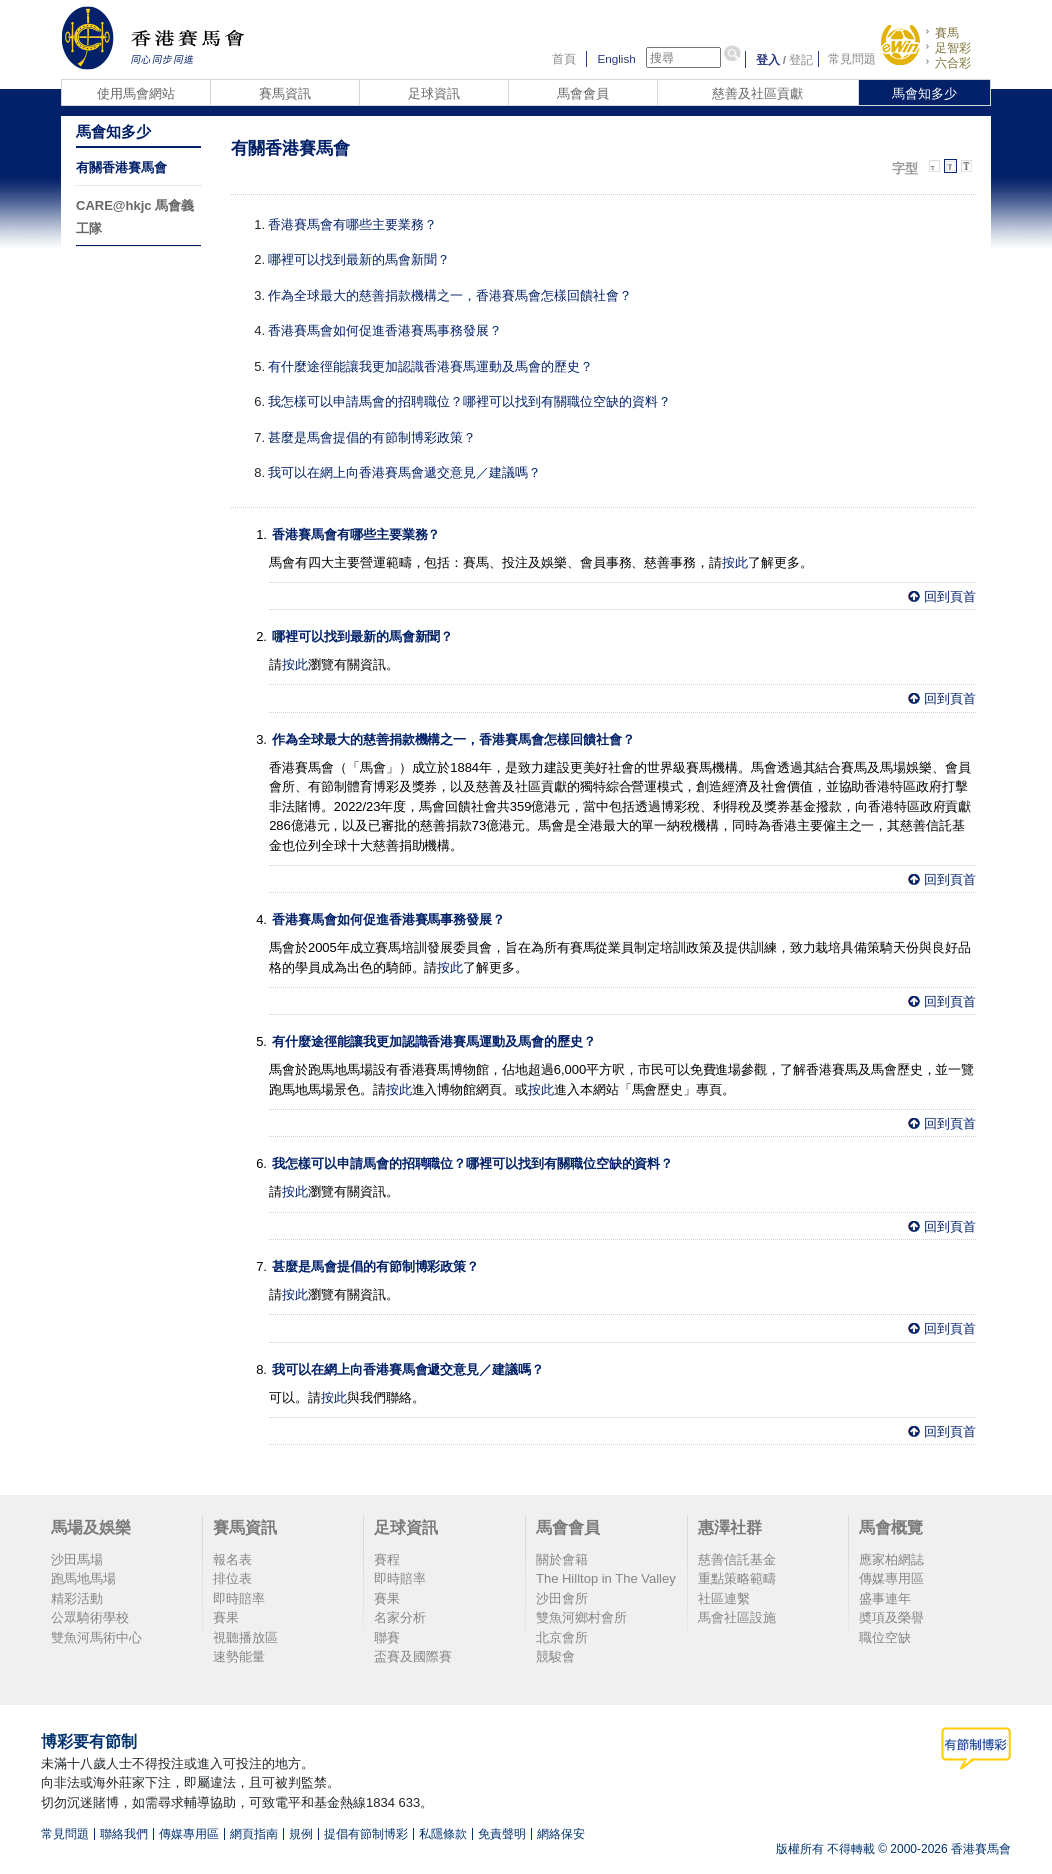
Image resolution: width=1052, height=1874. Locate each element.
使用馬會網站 (136, 93)
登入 (768, 59)
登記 (801, 59)
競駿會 (555, 1656)
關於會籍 (562, 1559)
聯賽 (387, 1637)
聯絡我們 (124, 1834)
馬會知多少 (924, 93)
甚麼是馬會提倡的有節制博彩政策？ (372, 437)
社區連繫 (724, 1598)
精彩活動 (77, 1598)
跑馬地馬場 (83, 1578)
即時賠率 (239, 1598)
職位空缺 (885, 1637)
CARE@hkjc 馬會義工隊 (135, 217)
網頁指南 (254, 1834)
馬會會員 (583, 93)
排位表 (232, 1578)
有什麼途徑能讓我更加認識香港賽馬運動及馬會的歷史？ (430, 366)
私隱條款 (443, 1834)
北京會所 (562, 1637)
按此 (735, 562)
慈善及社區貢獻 (757, 93)
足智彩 (953, 47)
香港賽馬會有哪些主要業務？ (352, 224)
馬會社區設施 (737, 1617)
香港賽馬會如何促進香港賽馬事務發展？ (385, 330)
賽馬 (947, 32)
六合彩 (953, 62)
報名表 (232, 1559)
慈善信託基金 (737, 1559)
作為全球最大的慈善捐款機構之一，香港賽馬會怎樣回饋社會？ (450, 295)
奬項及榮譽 (891, 1617)
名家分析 (400, 1617)
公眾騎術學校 (90, 1617)
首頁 (564, 59)
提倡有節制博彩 (366, 1834)
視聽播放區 (245, 1637)
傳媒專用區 (891, 1578)
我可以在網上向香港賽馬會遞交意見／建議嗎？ (404, 472)
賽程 (387, 1559)
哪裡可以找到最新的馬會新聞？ (359, 259)
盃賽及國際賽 (413, 1656)
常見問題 (852, 59)
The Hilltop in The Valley (606, 1578)
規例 (301, 1834)
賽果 (226, 1617)
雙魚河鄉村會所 (581, 1617)
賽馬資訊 (285, 93)
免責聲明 (502, 1834)
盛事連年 (885, 1598)
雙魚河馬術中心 (96, 1637)
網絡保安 (561, 1834)
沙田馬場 (77, 1559)
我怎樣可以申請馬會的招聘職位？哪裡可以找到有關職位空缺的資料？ (469, 401)
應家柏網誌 (891, 1559)
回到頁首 (950, 596)
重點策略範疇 (737, 1578)
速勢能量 (239, 1656)
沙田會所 (562, 1598)
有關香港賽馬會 (121, 167)
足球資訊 (434, 93)
